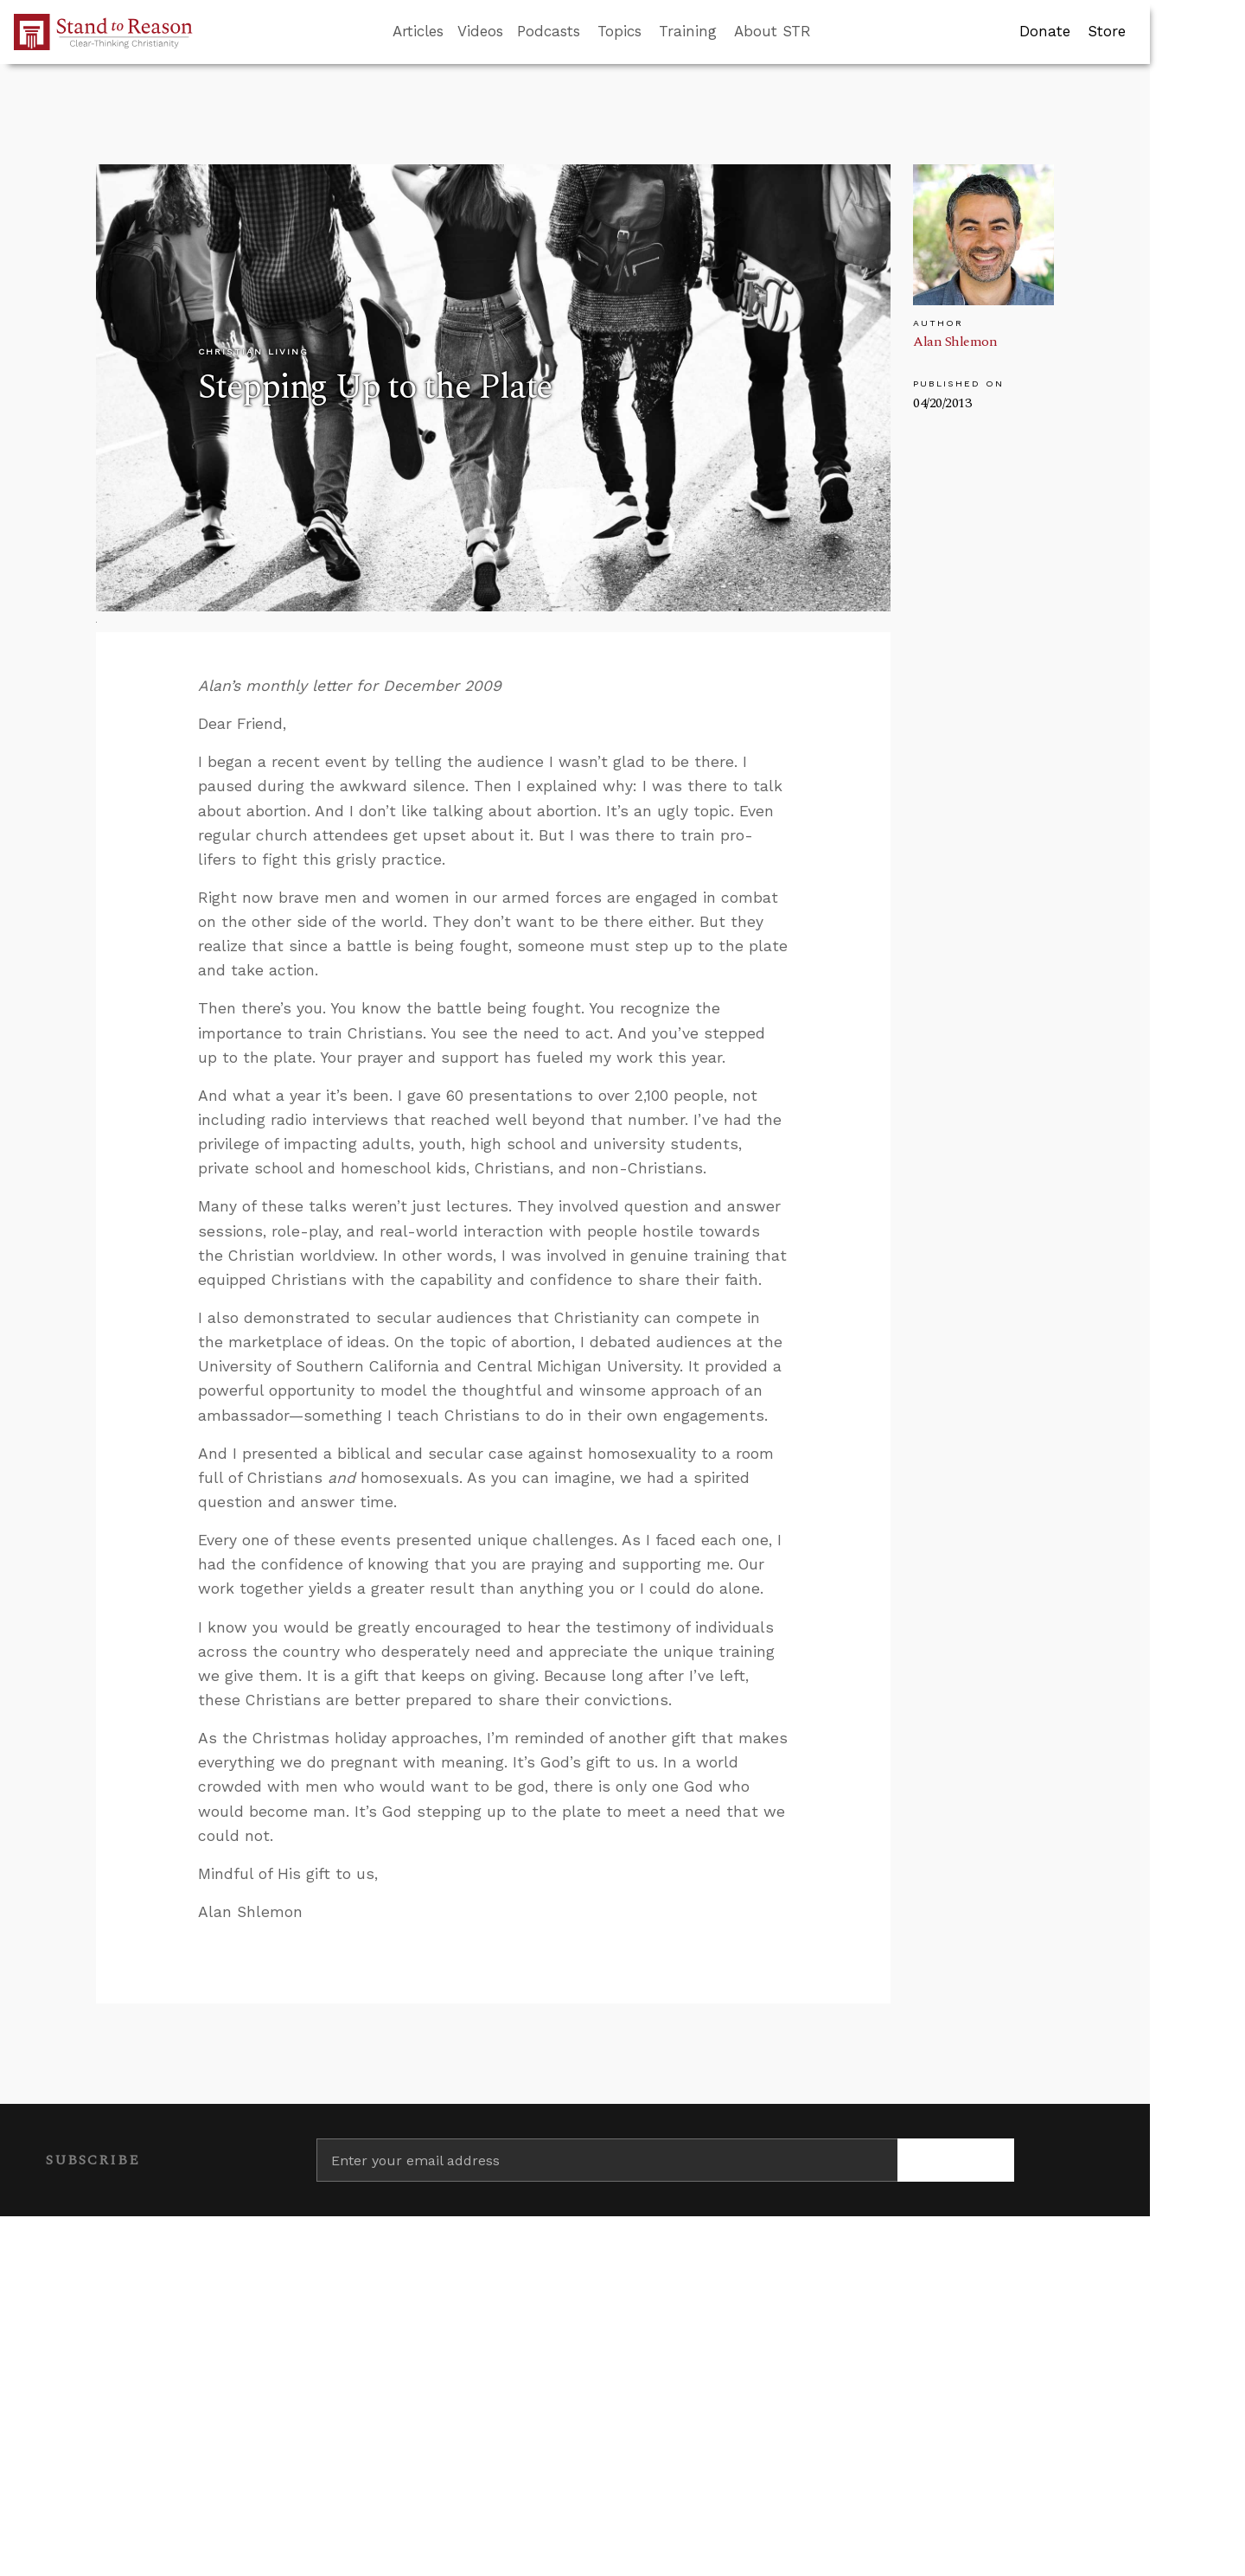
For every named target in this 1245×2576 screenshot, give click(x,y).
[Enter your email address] (607, 2160)
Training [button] (688, 31)
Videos (480, 31)
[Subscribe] (955, 2160)
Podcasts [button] (548, 31)
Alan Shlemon (955, 341)
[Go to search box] (826, 32)
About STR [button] (772, 31)
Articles (418, 31)
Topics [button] (619, 31)
